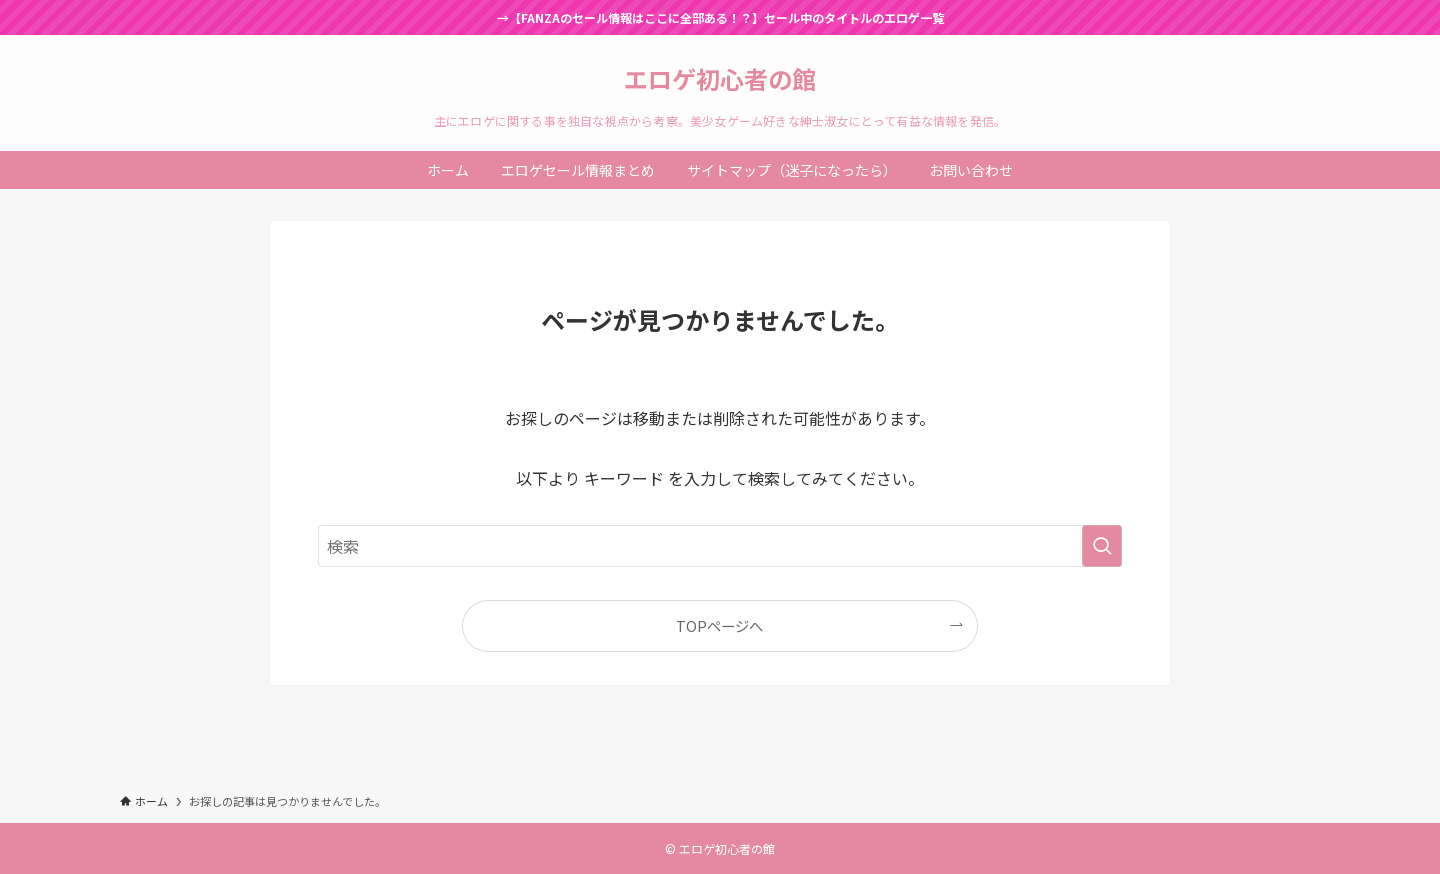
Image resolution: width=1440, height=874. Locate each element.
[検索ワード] (720, 546)
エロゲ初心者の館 (720, 79)
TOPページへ (719, 625)
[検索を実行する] (1102, 546)
